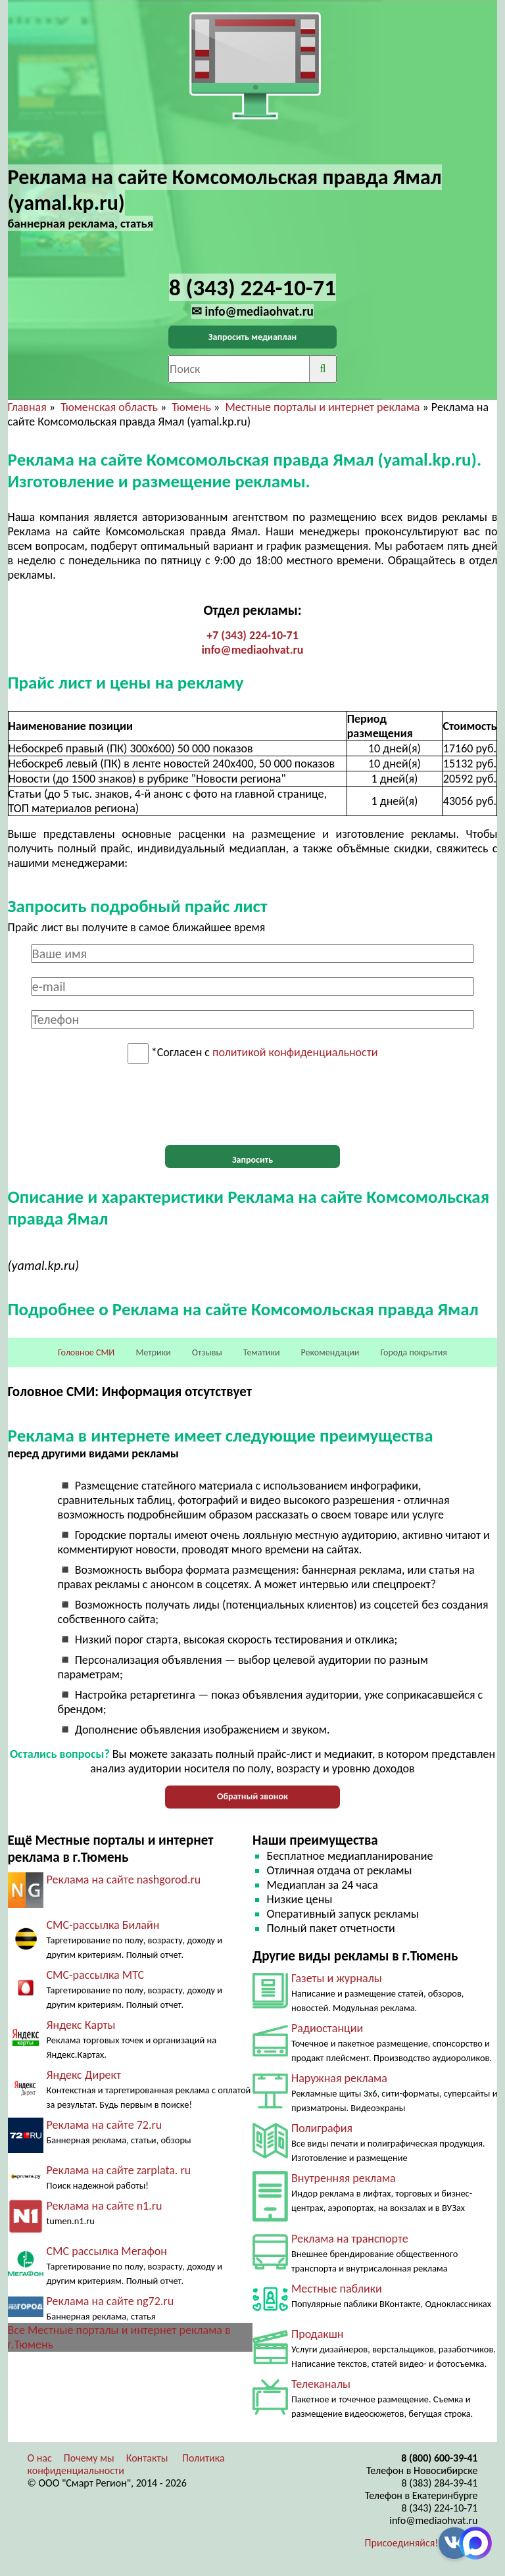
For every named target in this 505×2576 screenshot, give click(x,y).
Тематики (261, 1352)
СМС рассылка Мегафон (107, 2251)
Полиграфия (321, 2128)
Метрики (152, 1352)
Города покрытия (414, 1352)
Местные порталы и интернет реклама (322, 407)
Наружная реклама (339, 2078)
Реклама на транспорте (349, 2238)
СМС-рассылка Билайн (103, 1925)
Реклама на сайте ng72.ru (110, 2301)
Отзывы (207, 1352)
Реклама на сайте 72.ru (104, 2125)
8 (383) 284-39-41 (440, 2483)
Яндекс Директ (84, 2075)
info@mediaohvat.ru (252, 650)
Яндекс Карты (81, 2025)
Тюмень (191, 407)
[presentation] (252, 1104)
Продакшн (317, 2334)
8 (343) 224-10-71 (440, 2508)
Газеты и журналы (336, 1978)
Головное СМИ (86, 1352)
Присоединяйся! (402, 2543)
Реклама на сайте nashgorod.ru (124, 1879)
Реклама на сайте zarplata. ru (119, 2170)
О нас (40, 2458)
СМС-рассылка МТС (96, 1975)
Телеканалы (320, 2384)
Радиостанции (327, 2028)
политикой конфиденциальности (294, 1053)
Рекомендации (330, 1352)
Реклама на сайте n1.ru (104, 2206)
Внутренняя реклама (343, 2178)
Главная (27, 407)
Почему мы (89, 2458)
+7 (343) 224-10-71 (252, 635)
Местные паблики (336, 2288)
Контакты (147, 2458)
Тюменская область (109, 407)
